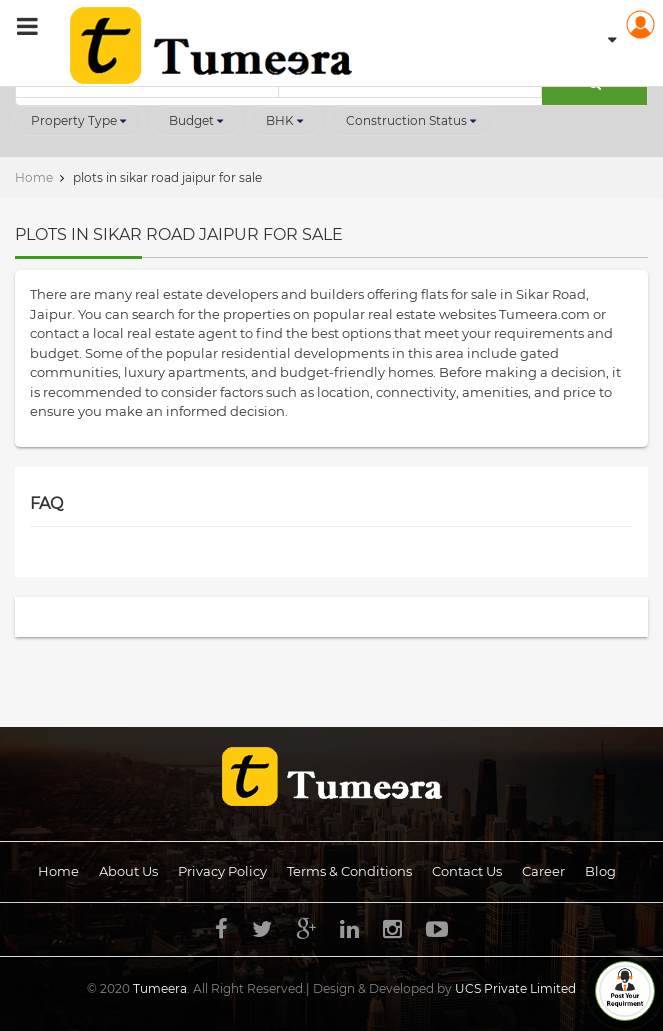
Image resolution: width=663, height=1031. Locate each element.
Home (58, 871)
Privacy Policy (222, 871)
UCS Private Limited (515, 988)
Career (543, 871)
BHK (284, 120)
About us (128, 871)
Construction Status (411, 120)
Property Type (78, 120)
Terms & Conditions (349, 871)
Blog (600, 871)
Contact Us (467, 871)
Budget (196, 120)
